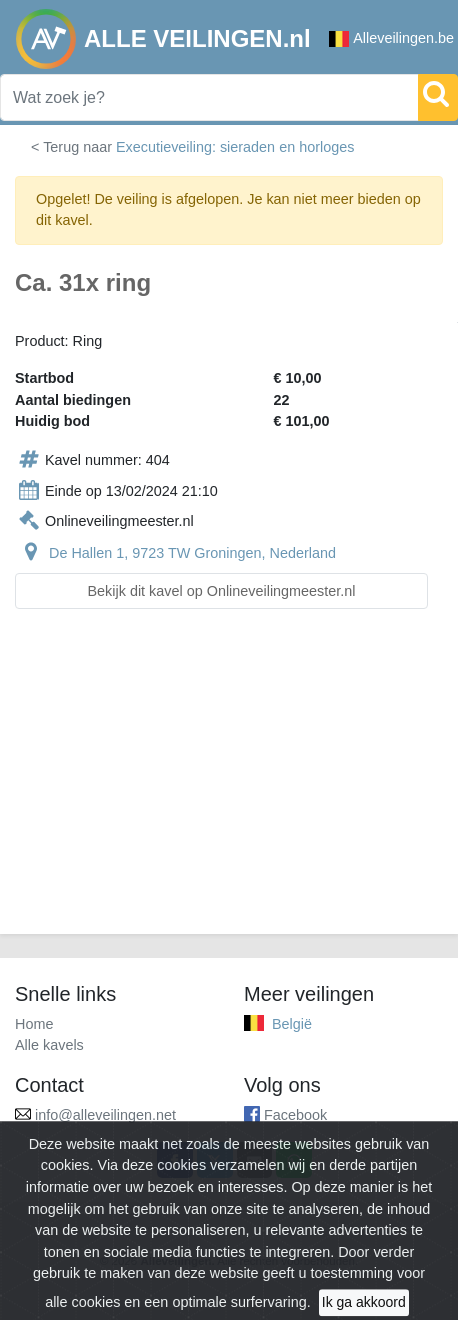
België (292, 1024)
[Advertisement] (229, 783)
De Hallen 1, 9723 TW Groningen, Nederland (192, 553)
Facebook (295, 1115)
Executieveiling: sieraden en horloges (235, 147)
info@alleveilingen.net (105, 1115)
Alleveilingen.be (391, 38)
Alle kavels (49, 1045)
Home (34, 1024)
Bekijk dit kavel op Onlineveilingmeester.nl (222, 591)
